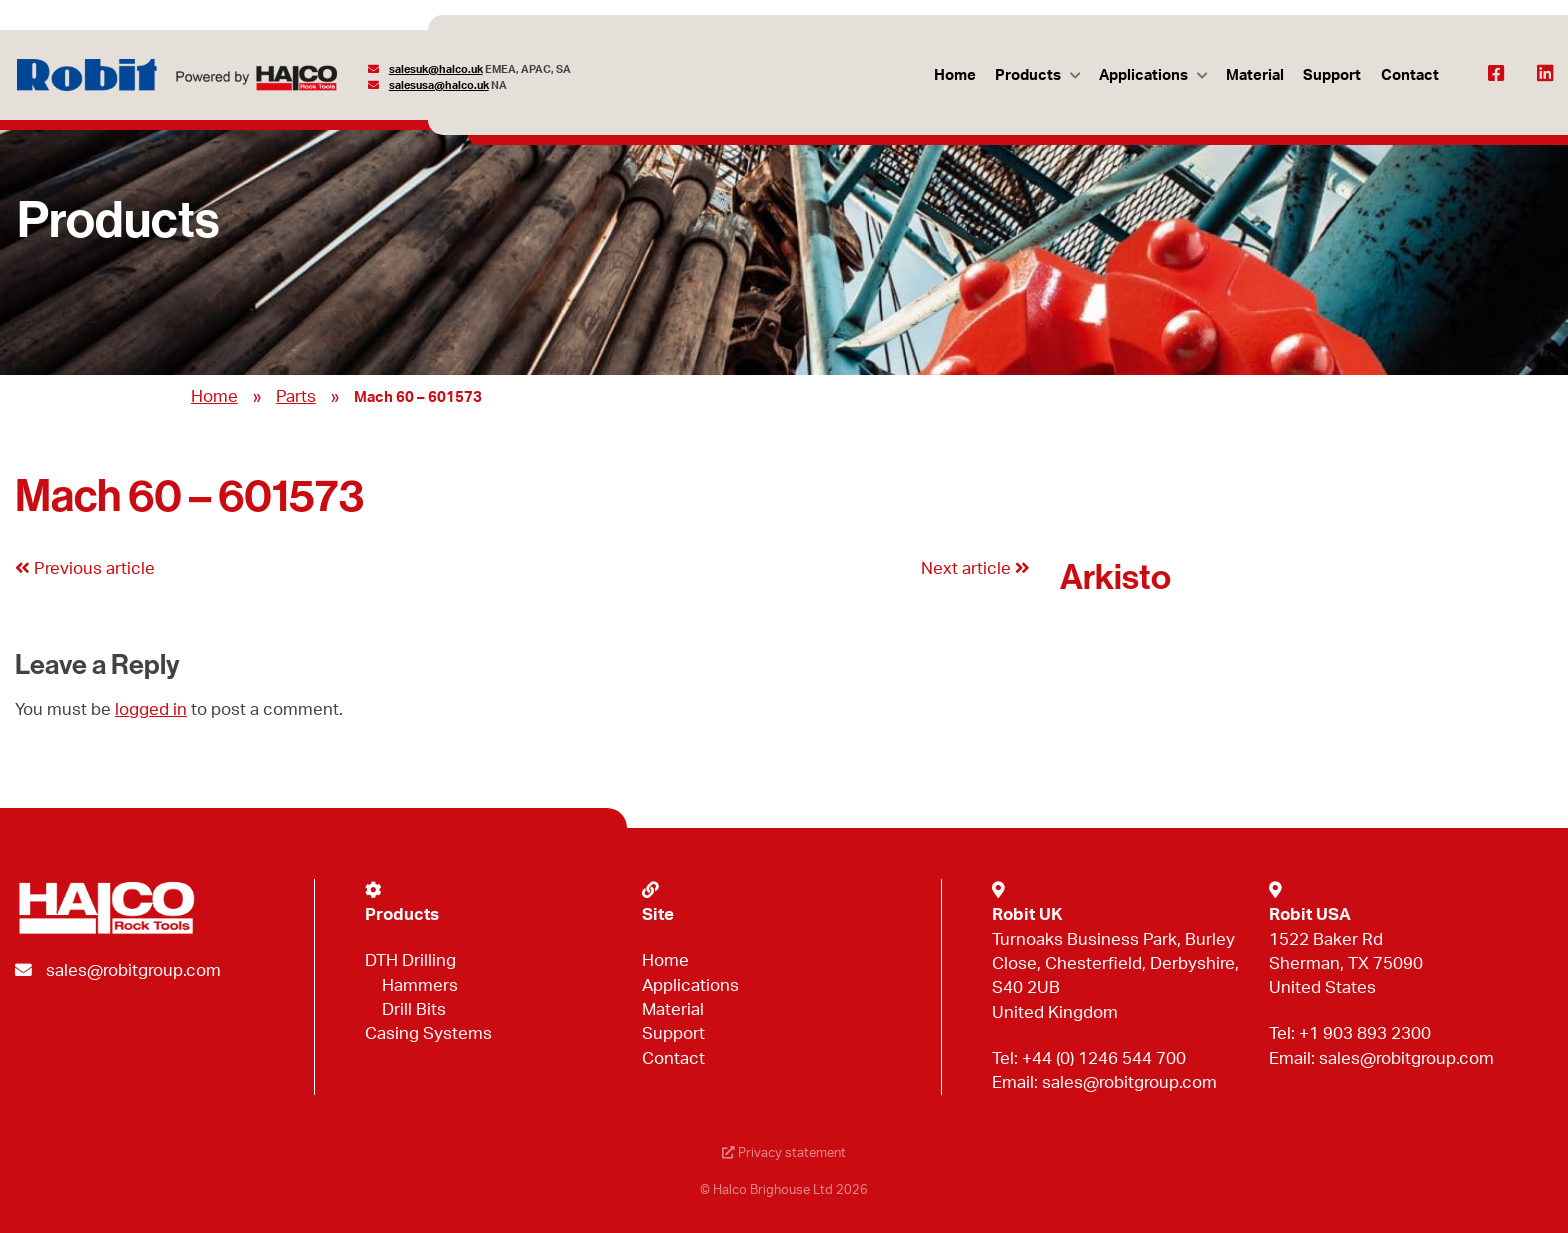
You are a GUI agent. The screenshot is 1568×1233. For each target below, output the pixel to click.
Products (1028, 75)
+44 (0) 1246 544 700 (1104, 1058)
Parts (296, 396)
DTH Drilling (410, 960)
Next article (975, 568)
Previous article (85, 568)
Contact (1410, 75)
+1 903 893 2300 (1365, 1033)
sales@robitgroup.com (133, 970)
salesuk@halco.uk (436, 69)
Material (1255, 75)
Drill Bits (414, 1009)
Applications (1143, 75)
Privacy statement (784, 1153)
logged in (151, 709)
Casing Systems (428, 1033)
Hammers (420, 985)
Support (1332, 75)
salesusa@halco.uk (439, 85)
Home (955, 75)
